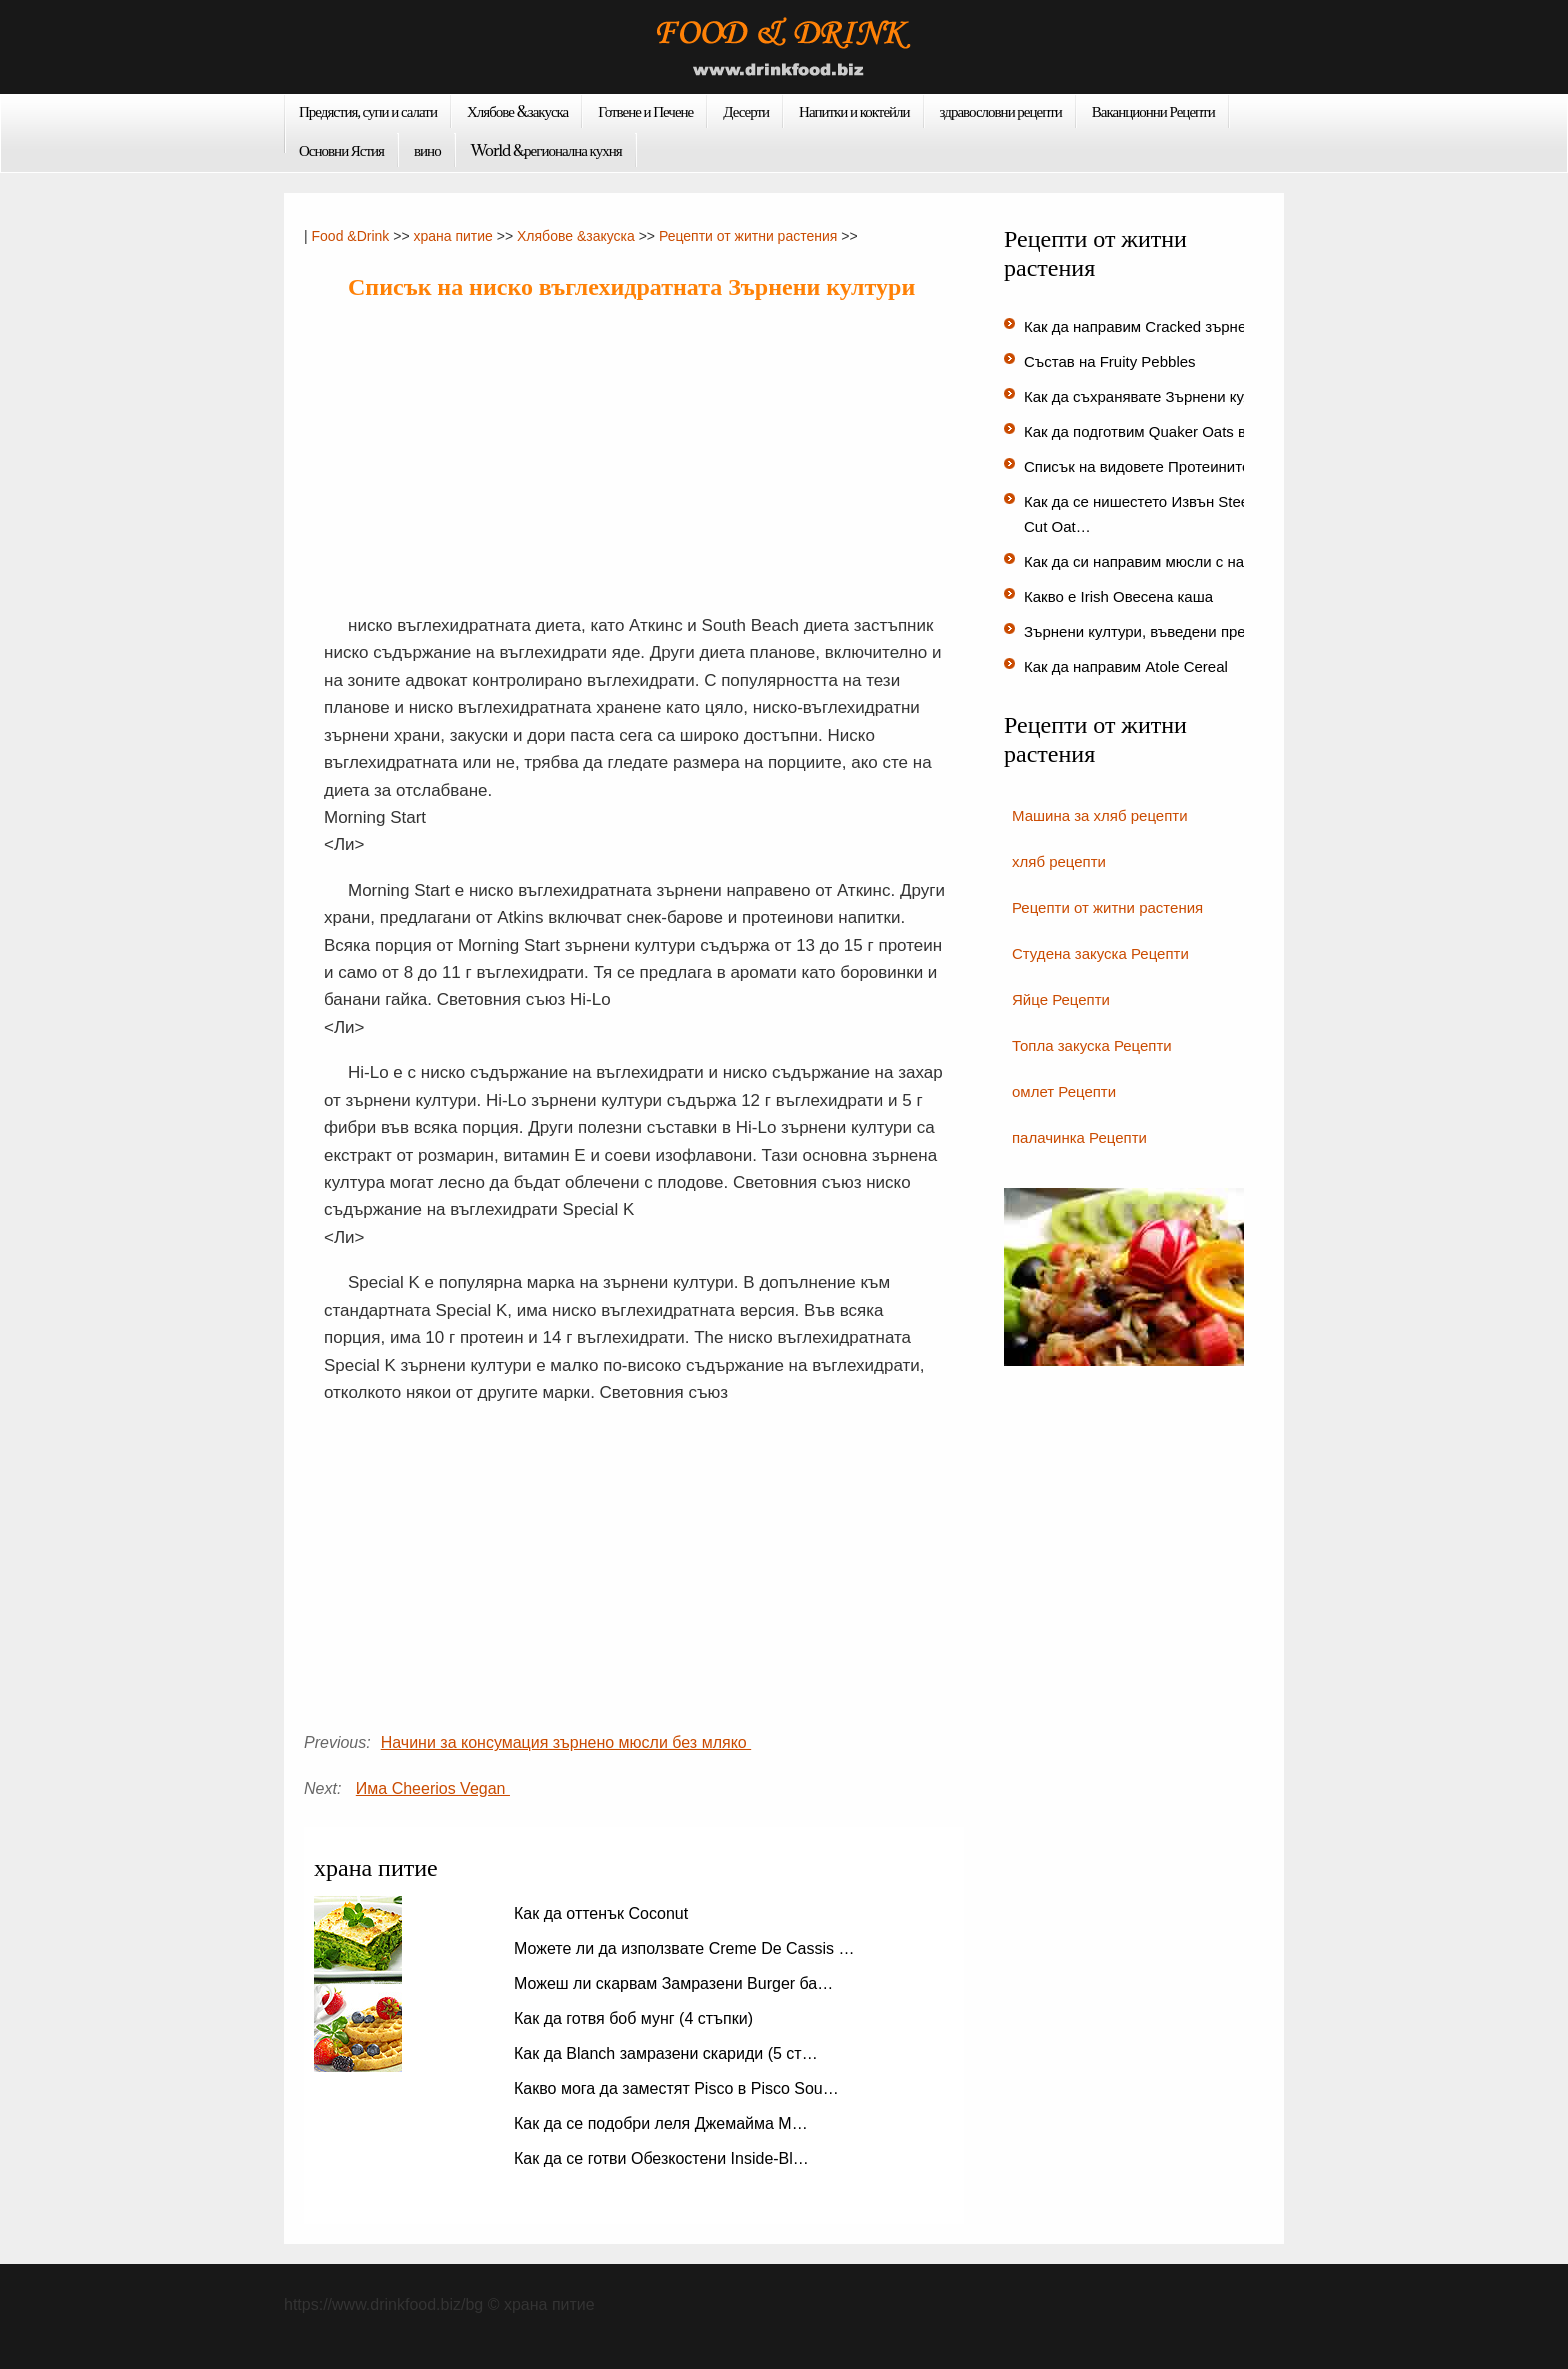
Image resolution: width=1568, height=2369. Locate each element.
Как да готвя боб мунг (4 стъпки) (635, 2018)
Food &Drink (351, 236)
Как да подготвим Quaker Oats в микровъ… (1174, 431)
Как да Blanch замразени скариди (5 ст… (666, 2053)
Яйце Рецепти (1061, 999)
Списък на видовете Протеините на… (1155, 466)
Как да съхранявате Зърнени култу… (1153, 396)
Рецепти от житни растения (748, 236)
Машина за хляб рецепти (1100, 815)
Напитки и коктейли (854, 111)
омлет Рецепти (1064, 1091)
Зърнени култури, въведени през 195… (1160, 631)
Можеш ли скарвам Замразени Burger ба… (673, 1983)
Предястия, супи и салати (368, 111)
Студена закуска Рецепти (1100, 953)
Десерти (746, 111)
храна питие (452, 236)
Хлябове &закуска (517, 111)
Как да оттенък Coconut (603, 1913)
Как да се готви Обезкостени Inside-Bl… (661, 2158)
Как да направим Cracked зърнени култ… (1168, 326)
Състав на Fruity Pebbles (1112, 361)
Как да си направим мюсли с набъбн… (1158, 561)
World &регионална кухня (546, 150)
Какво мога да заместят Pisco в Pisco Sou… (676, 2088)
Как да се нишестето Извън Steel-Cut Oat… (1141, 514)
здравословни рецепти (1001, 111)
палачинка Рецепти (1079, 1137)
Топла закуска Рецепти (1092, 1045)
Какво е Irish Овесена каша (1120, 596)
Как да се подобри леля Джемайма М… (661, 2123)
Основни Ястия (341, 150)
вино (427, 150)
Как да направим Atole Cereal (1128, 666)
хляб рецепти (1059, 861)
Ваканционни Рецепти (1153, 111)
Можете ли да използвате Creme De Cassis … (684, 1948)
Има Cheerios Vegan (433, 1788)
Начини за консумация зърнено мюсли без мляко (566, 1742)
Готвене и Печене (645, 111)
